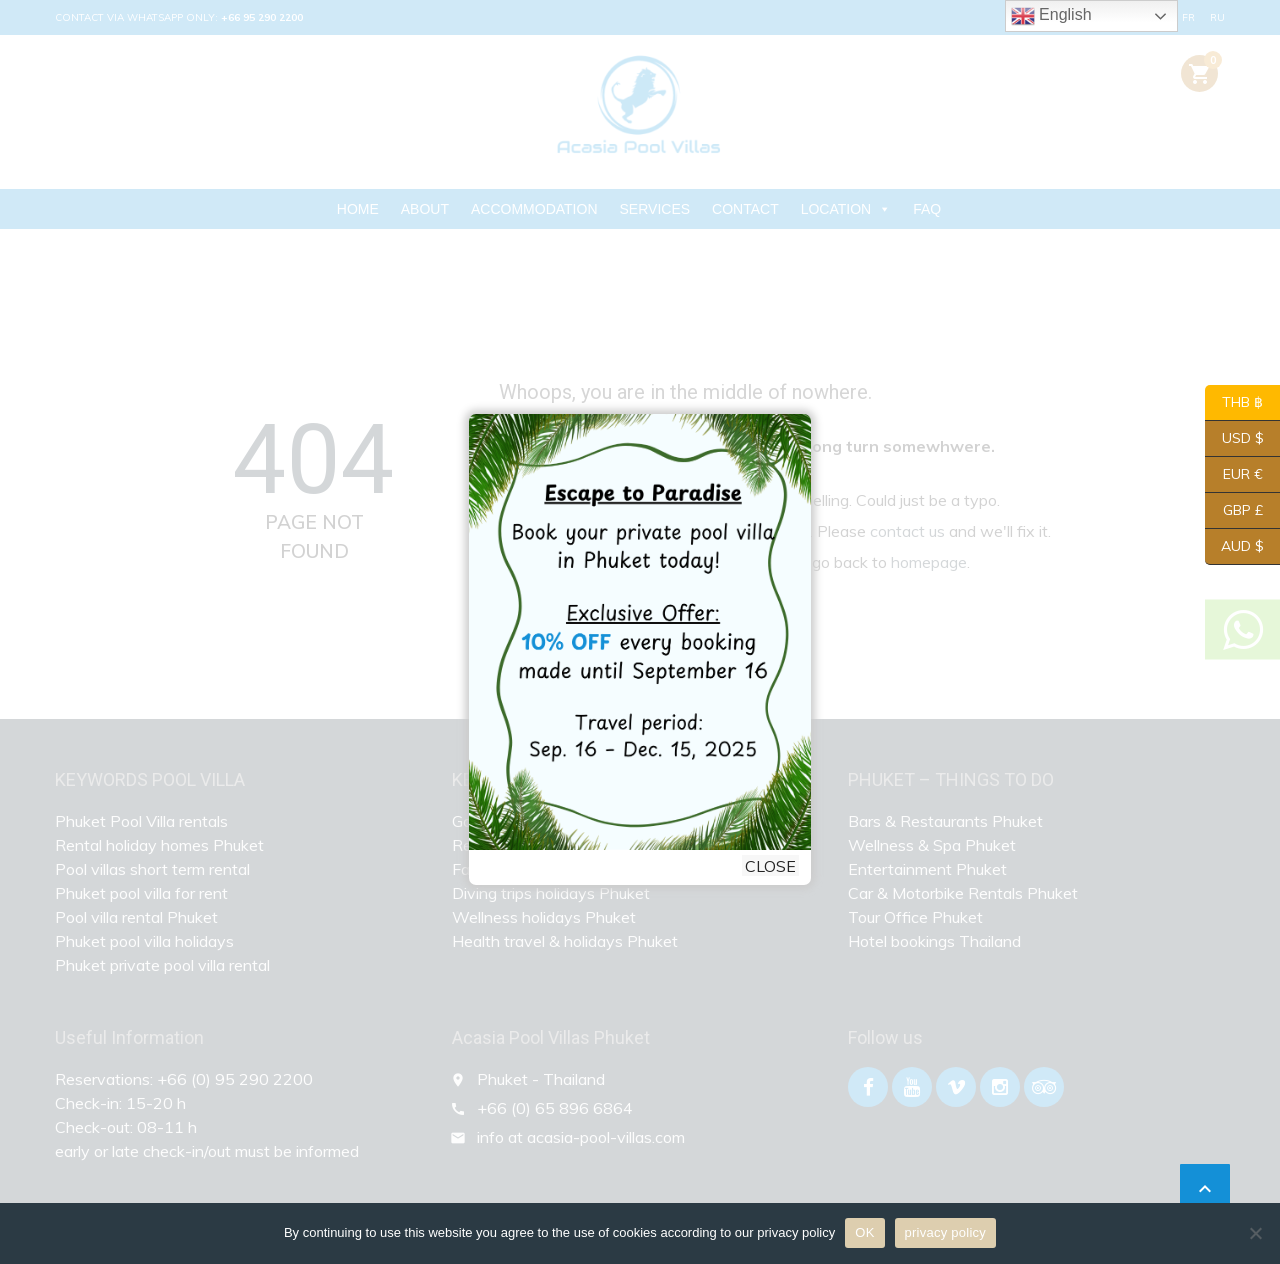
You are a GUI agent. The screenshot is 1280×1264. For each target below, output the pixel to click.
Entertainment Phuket (927, 869)
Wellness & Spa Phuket (932, 845)
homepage (929, 562)
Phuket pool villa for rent (141, 893)
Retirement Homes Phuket (547, 845)
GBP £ (1234, 511)
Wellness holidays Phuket (544, 917)
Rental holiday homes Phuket (159, 845)
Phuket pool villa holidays (144, 941)
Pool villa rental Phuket (136, 917)
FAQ (927, 209)
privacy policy (946, 1232)
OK (864, 1232)
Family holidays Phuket (534, 869)
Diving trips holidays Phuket (551, 893)
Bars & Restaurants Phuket (945, 821)
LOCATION (846, 209)
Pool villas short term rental (152, 869)
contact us (907, 531)
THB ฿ (1234, 403)
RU (1217, 17)
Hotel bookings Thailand (934, 941)
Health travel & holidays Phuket (565, 941)
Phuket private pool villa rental (162, 965)
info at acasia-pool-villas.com (581, 1137)
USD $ (1234, 439)
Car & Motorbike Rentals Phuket (963, 893)
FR (1188, 17)
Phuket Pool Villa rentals (141, 821)
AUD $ (1234, 547)
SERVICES (655, 209)
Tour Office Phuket (915, 917)
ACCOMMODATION (534, 209)
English (1051, 16)
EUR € (1234, 475)
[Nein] (1255, 1233)
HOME (358, 209)
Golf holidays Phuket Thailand (558, 821)
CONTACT (745, 209)
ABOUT (425, 209)
